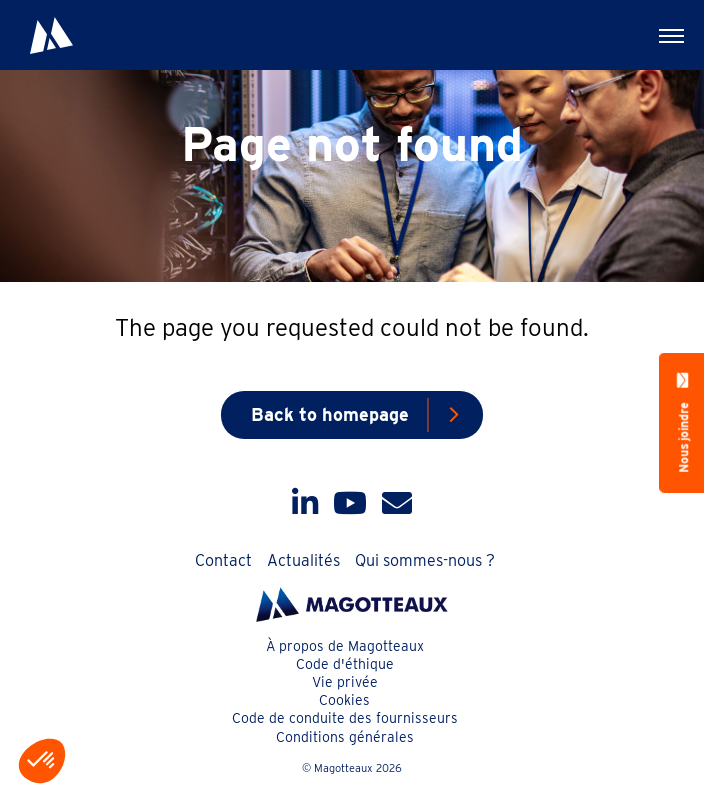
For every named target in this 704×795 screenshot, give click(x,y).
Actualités (303, 560)
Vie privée (345, 682)
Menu (659, 30)
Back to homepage (330, 414)
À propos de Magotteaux (345, 646)
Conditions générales (345, 737)
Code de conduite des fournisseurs (345, 718)
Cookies (344, 700)
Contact (223, 560)
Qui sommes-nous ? (425, 560)
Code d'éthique (345, 664)
